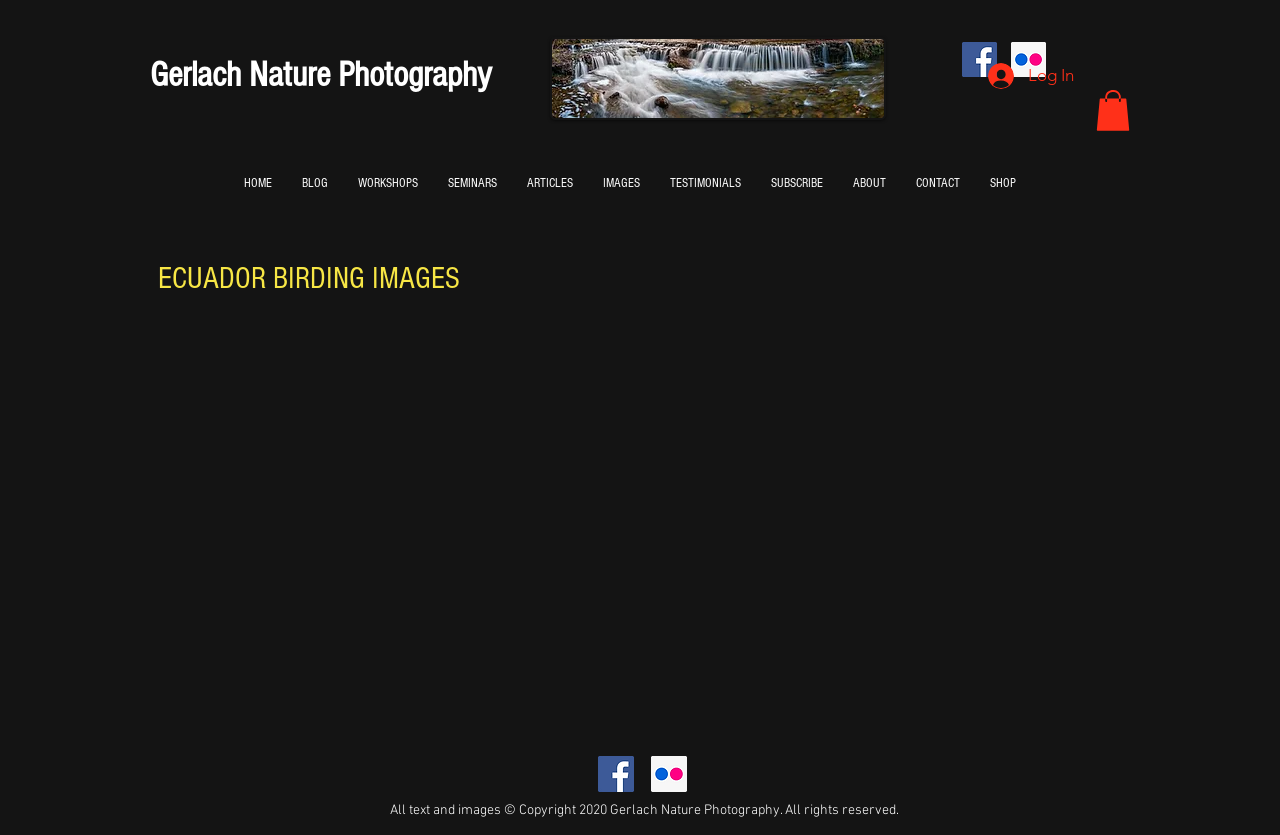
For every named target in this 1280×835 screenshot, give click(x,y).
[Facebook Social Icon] (616, 774)
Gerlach (195, 75)
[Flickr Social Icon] (669, 774)
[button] (1113, 110)
